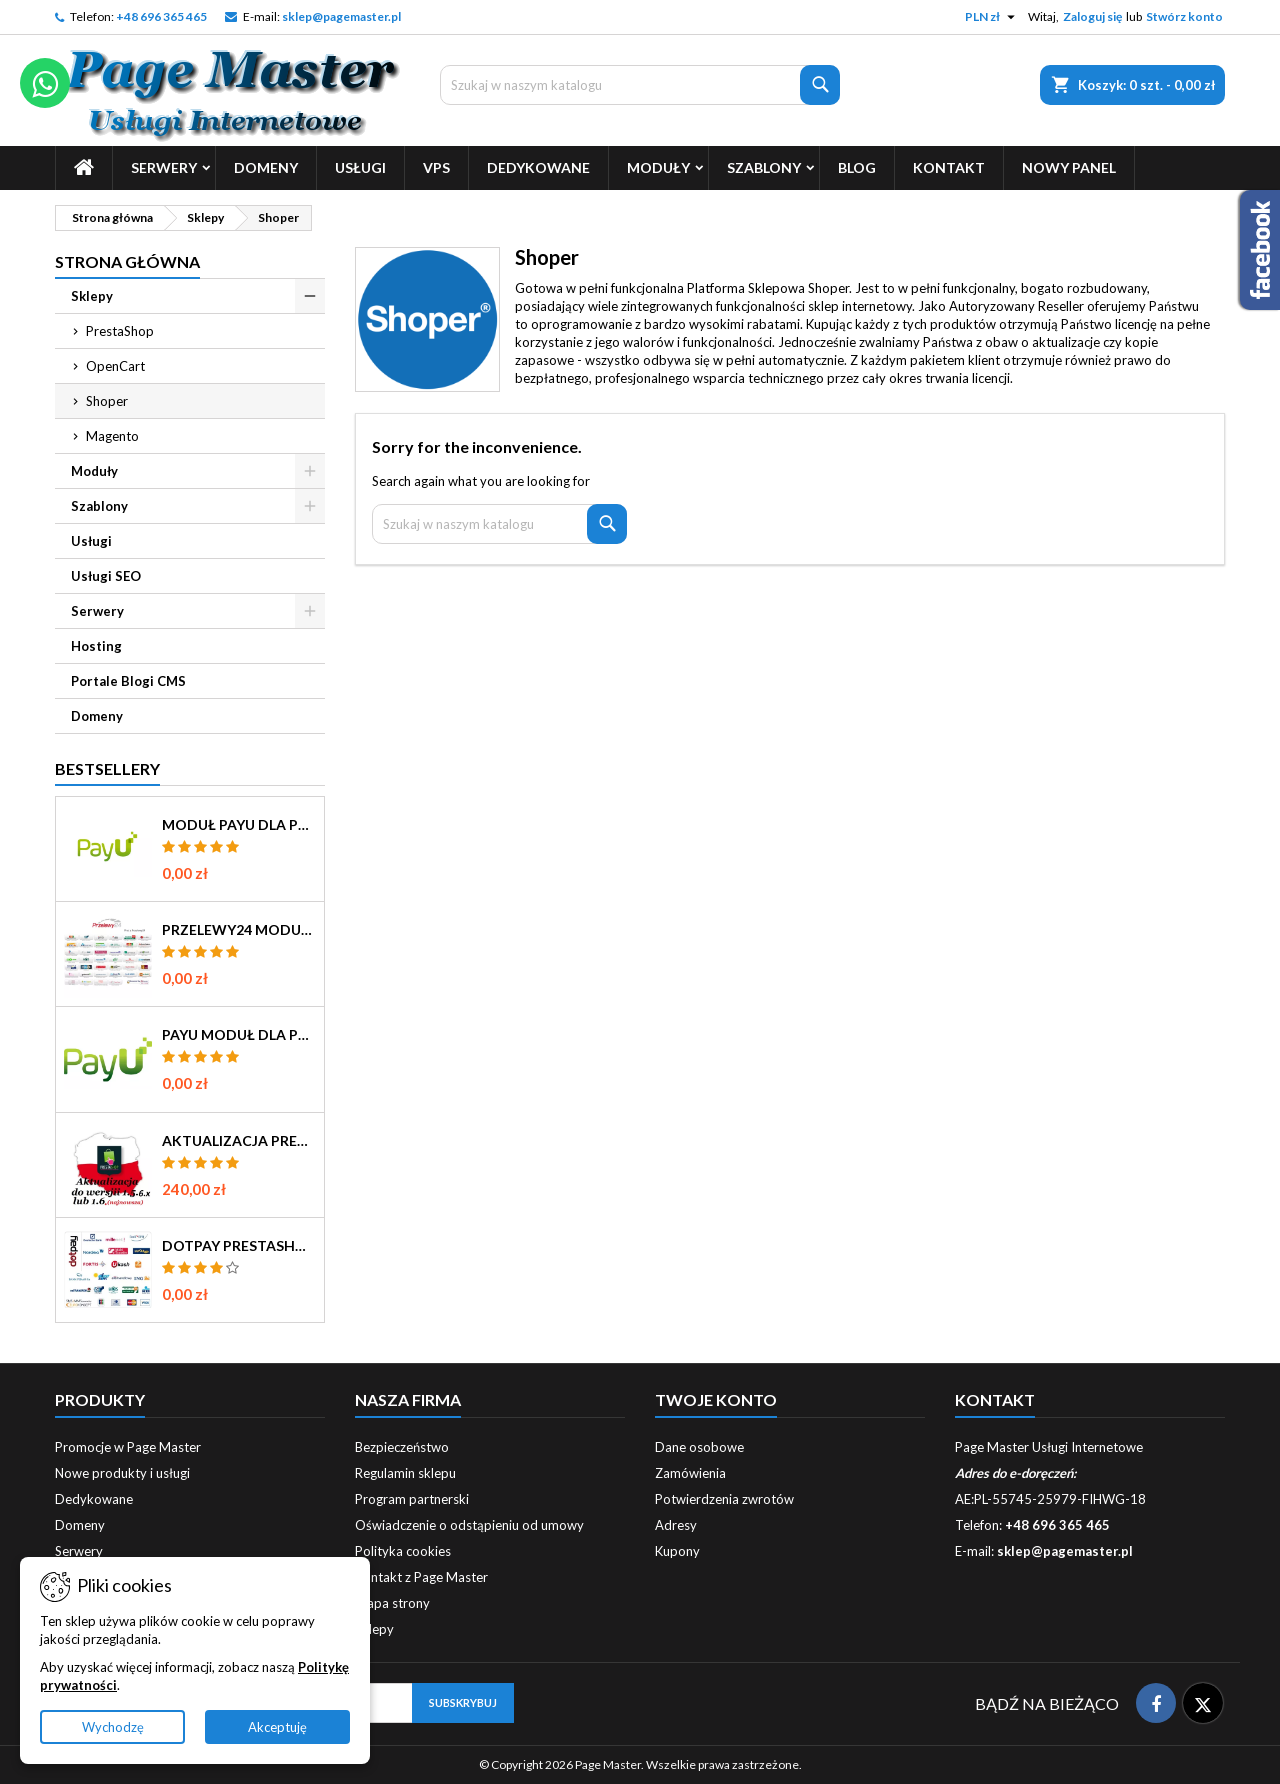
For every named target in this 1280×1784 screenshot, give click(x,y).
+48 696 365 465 (161, 16)
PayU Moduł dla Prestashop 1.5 (239, 1035)
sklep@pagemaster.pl (341, 16)
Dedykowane (538, 167)
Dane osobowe (699, 1447)
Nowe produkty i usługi (122, 1473)
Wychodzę (113, 1727)
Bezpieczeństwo (402, 1447)
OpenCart (115, 366)
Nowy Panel (1069, 167)
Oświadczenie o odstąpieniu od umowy (469, 1525)
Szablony (764, 167)
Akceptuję (277, 1727)
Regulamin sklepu (405, 1473)
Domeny (266, 167)
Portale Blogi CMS (128, 681)
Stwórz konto (1184, 16)
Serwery (164, 167)
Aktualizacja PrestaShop (239, 1141)
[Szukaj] (640, 85)
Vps (436, 167)
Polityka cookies (403, 1551)
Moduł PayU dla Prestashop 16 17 (239, 825)
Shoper (107, 401)
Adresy (676, 1525)
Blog (857, 167)
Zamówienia (690, 1473)
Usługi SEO (106, 576)
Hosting (96, 646)
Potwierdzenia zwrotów (724, 1499)
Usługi (360, 167)
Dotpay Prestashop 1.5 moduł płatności (239, 1246)
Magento (112, 436)
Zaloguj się (1092, 16)
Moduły (658, 167)
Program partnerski (412, 1499)
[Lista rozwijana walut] (992, 17)
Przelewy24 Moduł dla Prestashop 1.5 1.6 (239, 930)
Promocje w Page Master (128, 1447)
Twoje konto (716, 1399)
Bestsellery (107, 768)
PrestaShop (120, 331)
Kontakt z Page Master (421, 1577)
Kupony (677, 1551)
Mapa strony (392, 1603)
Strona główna (127, 261)
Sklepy (92, 296)
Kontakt (949, 167)
